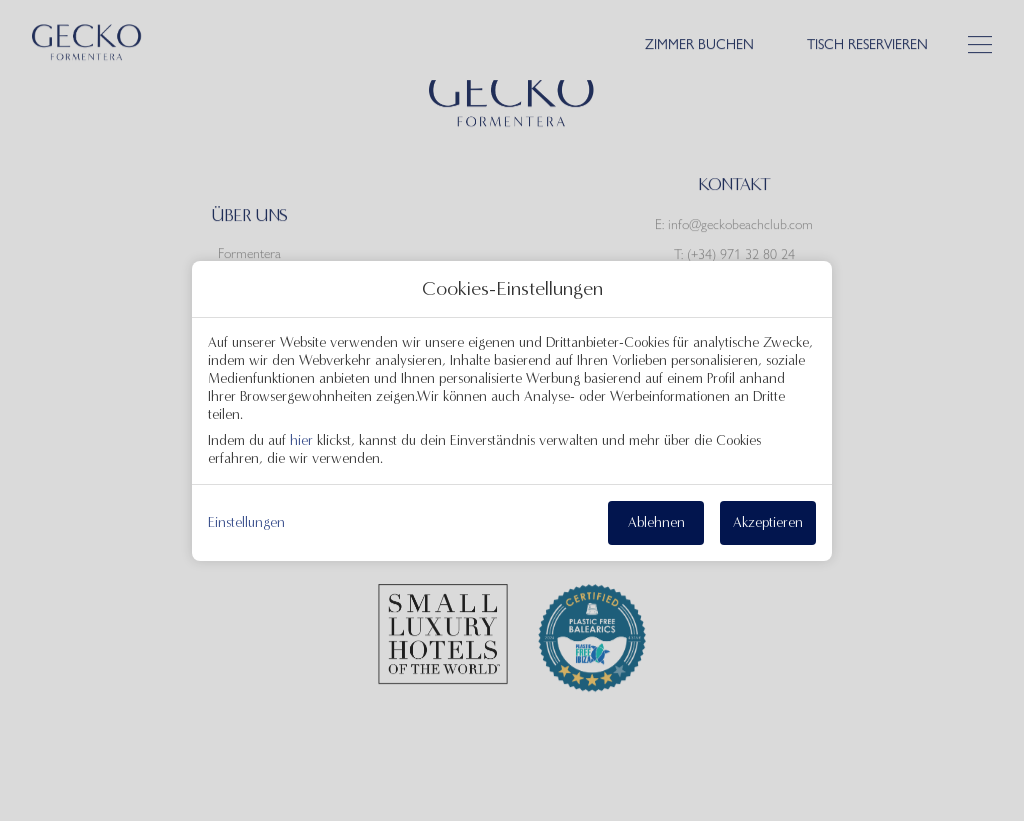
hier (301, 440)
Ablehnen (656, 522)
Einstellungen (246, 523)
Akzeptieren (768, 522)
